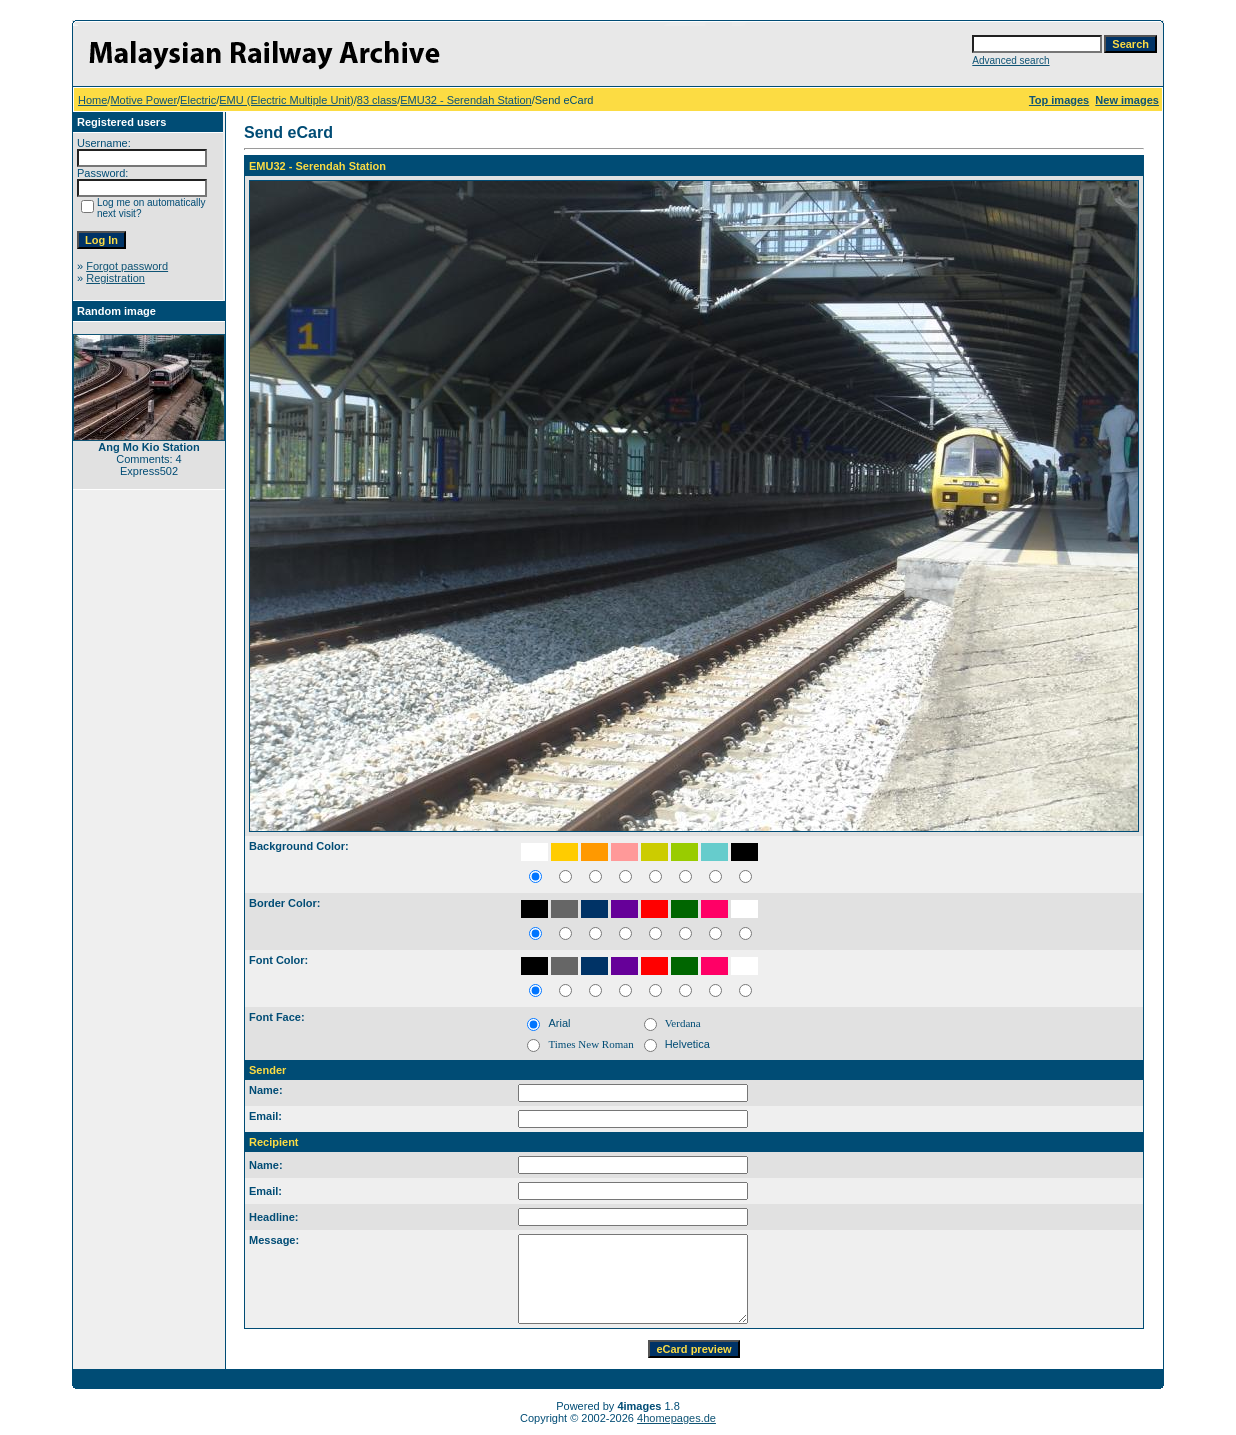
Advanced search (1010, 60)
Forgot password (127, 266)
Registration (115, 278)
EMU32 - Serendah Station (465, 100)
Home (92, 100)
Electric (198, 100)
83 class (377, 100)
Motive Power (143, 100)
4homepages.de (676, 1418)
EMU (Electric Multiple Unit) (286, 100)
